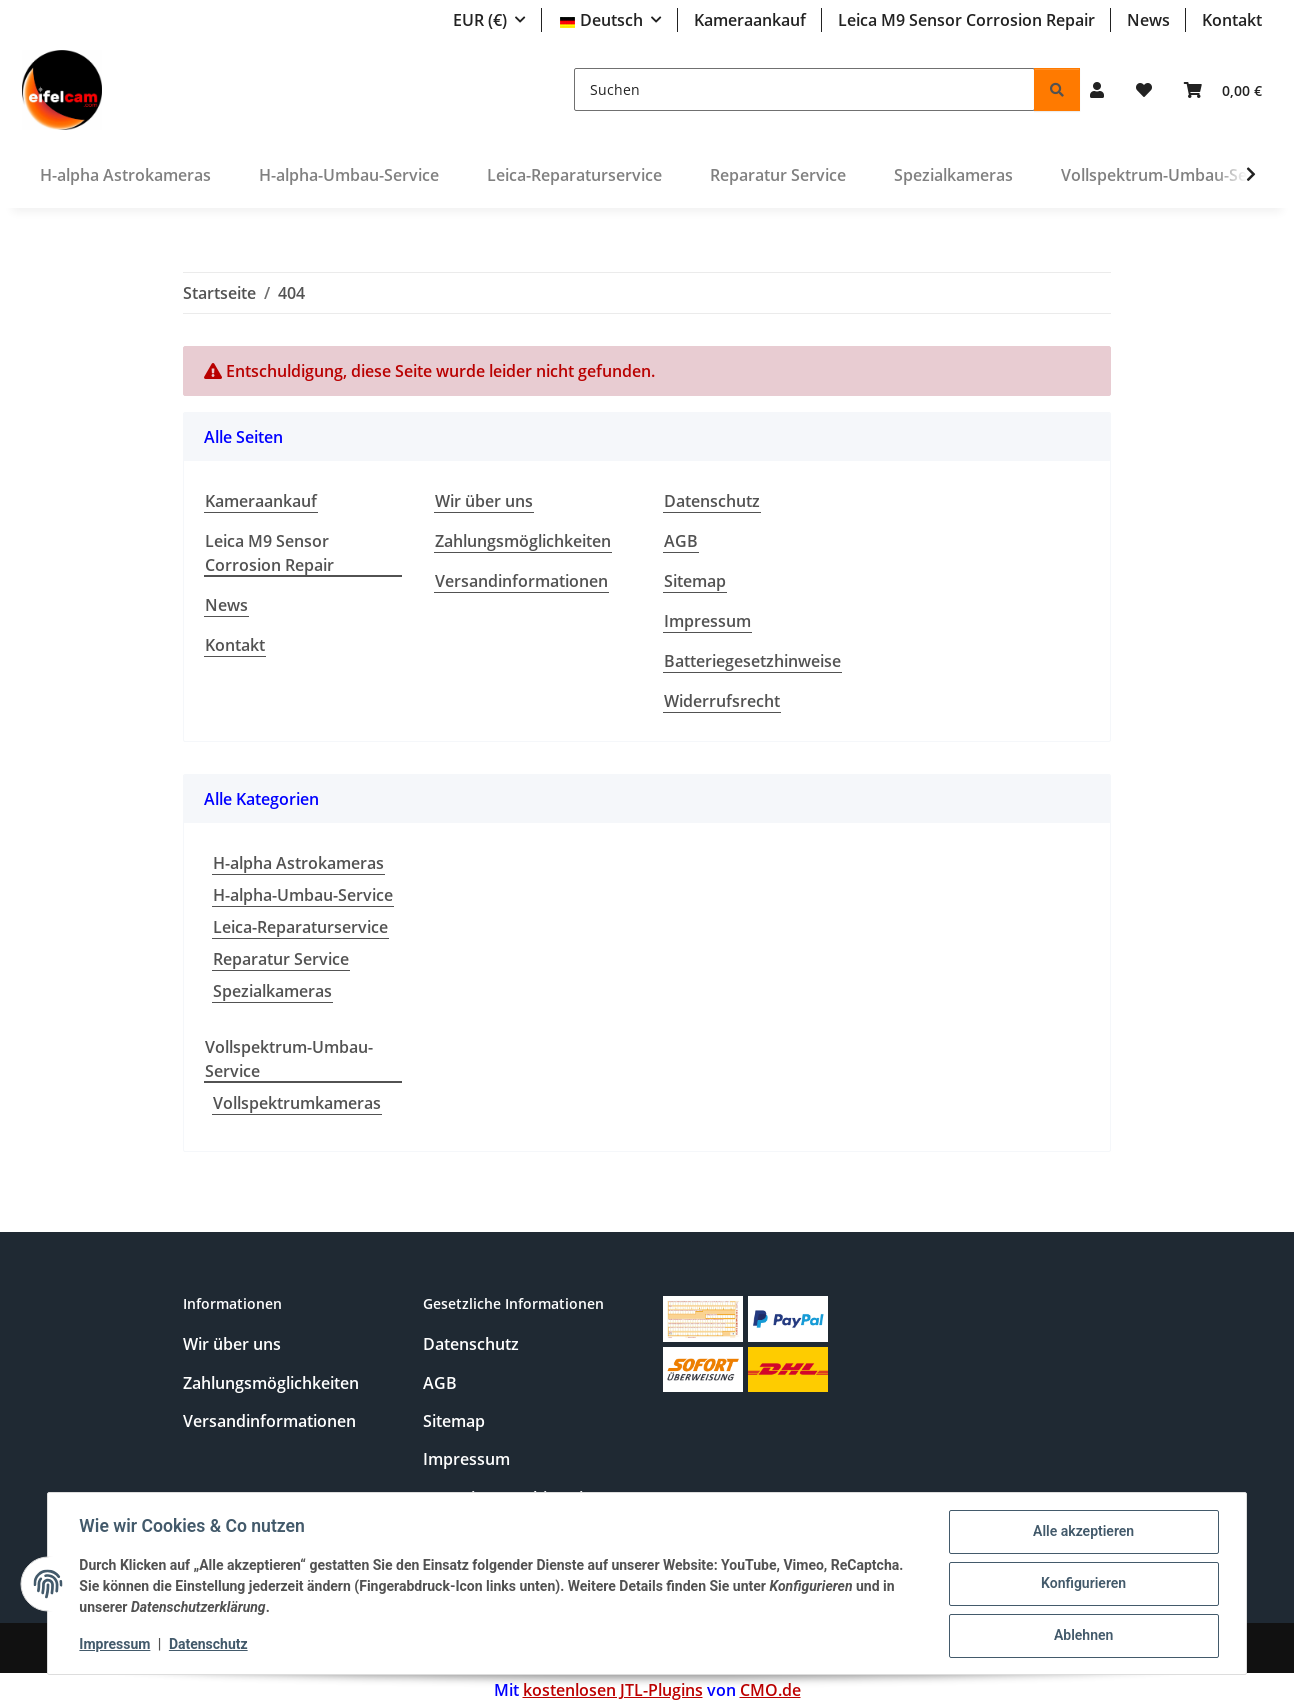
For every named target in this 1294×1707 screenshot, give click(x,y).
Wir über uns (484, 501)
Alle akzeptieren (1082, 1532)
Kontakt (1232, 20)
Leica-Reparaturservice (300, 927)
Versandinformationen (521, 581)
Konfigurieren (1082, 1584)
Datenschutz (209, 1645)
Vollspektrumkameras (297, 1103)
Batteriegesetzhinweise (752, 661)
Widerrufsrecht (722, 701)
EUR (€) (480, 20)
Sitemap (695, 581)
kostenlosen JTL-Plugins (613, 1690)
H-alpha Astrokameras (298, 863)
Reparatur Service (281, 959)
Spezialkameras (272, 991)
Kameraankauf (750, 20)
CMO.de (770, 1690)
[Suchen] (804, 89)
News (1148, 20)
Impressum (115, 1645)
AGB (681, 541)
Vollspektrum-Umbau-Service (289, 1059)
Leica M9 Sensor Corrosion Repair (966, 20)
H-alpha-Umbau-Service (303, 895)
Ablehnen (1082, 1636)
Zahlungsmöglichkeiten (523, 541)
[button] (1097, 90)
